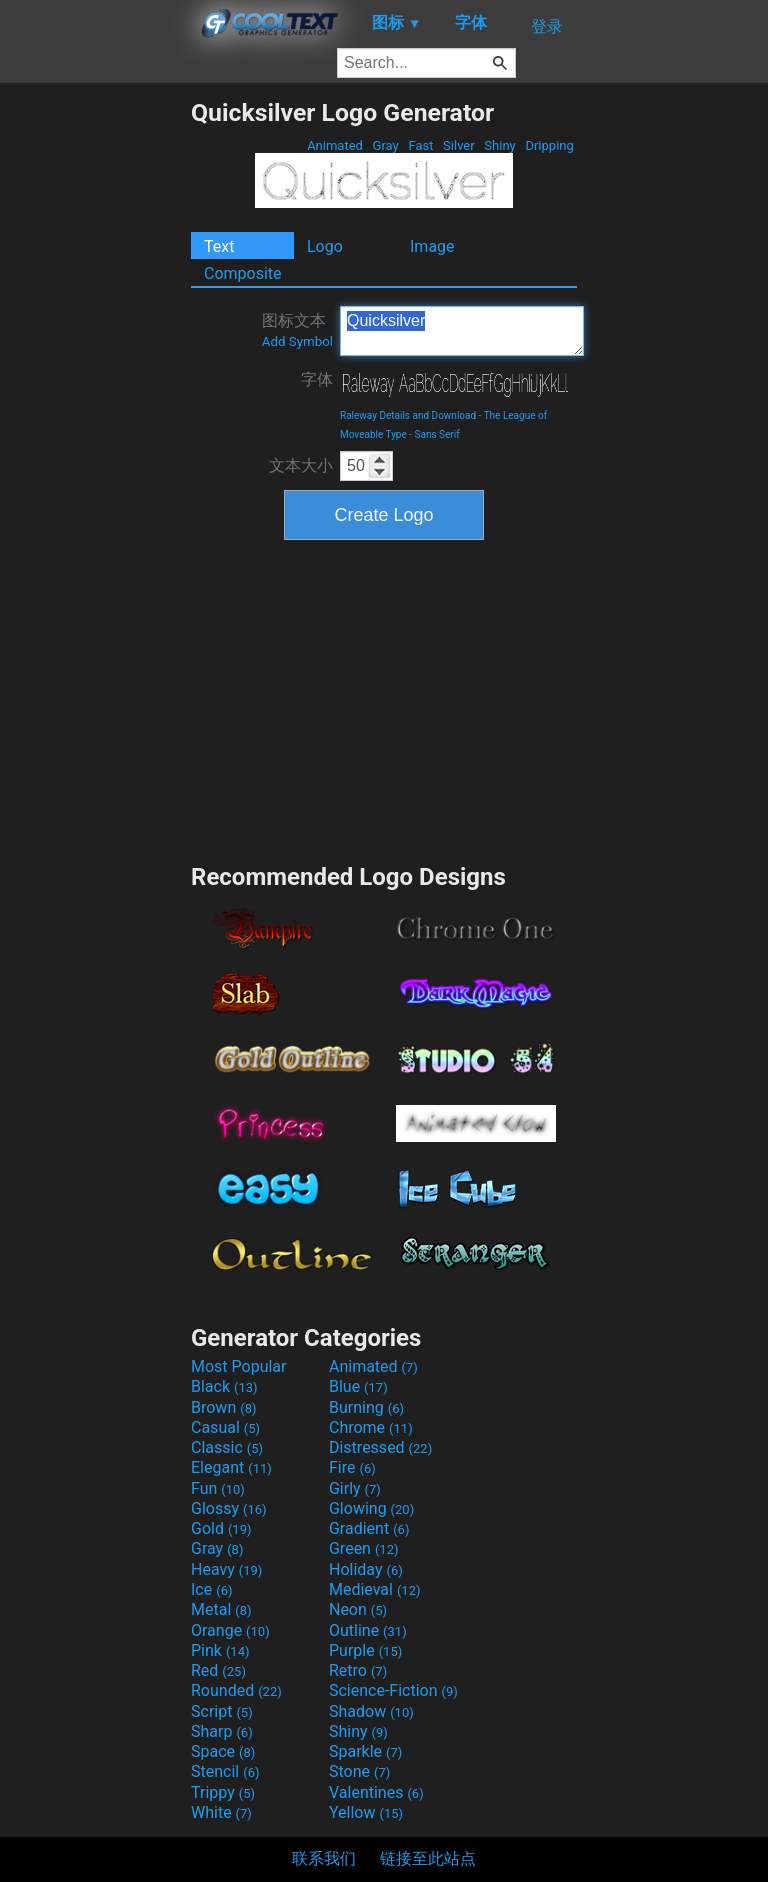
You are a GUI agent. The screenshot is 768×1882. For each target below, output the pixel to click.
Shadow (371, 1711)
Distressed (380, 1447)
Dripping (549, 145)
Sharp (222, 1731)
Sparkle (365, 1751)
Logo (325, 246)
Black (224, 1386)
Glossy (229, 1508)
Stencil (225, 1771)
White (221, 1812)
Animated (335, 145)
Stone (359, 1771)
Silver (459, 145)
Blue (358, 1386)
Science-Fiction (393, 1690)
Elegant (231, 1467)
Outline (368, 1630)
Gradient (369, 1528)
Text (219, 246)
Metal (221, 1609)
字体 (317, 379)
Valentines (376, 1792)
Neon (358, 1609)
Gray (385, 145)
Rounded (236, 1690)
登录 (547, 26)
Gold (221, 1528)
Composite (243, 273)
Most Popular (239, 1366)
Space (223, 1751)
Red (218, 1670)
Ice (211, 1589)
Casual (225, 1427)
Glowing (371, 1508)
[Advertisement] (95, 398)
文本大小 (301, 465)
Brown (223, 1407)
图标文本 (297, 330)
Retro (358, 1670)
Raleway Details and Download (408, 415)
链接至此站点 (428, 1858)
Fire (352, 1467)
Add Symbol (297, 341)
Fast (420, 145)
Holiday (366, 1569)
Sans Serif (437, 434)
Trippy (223, 1792)
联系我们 (324, 1858)
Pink (220, 1650)
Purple (365, 1650)
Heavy (226, 1569)
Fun (218, 1488)
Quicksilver (462, 331)
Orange (230, 1630)
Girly (355, 1488)
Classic (227, 1447)
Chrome (371, 1427)
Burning (366, 1407)
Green (364, 1548)
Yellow (366, 1812)
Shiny (500, 145)
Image (432, 246)
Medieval (375, 1589)
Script (222, 1711)
